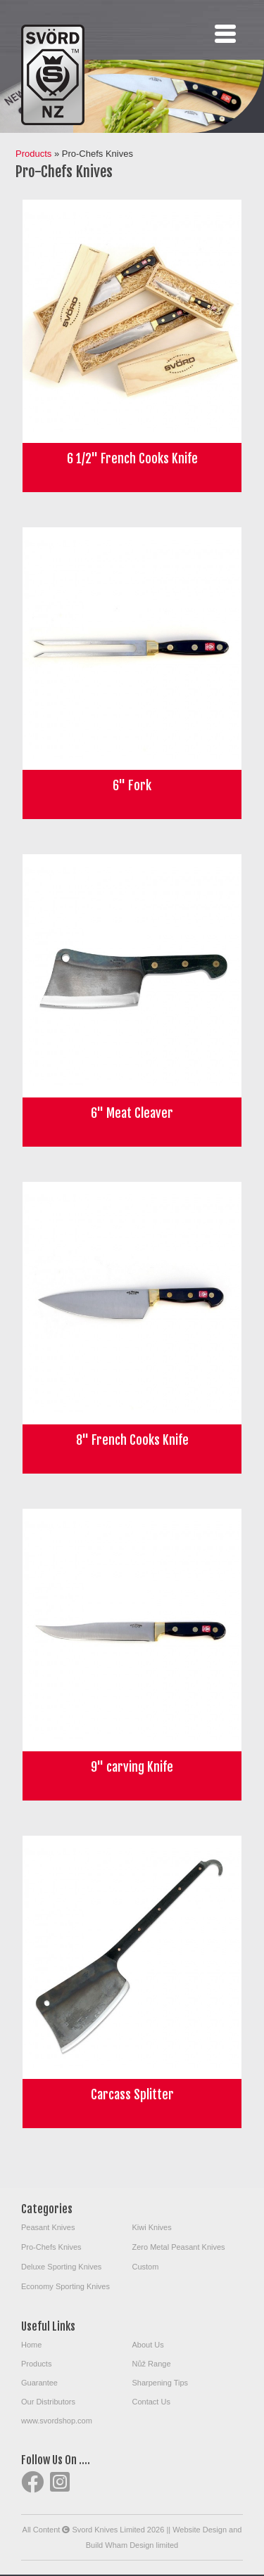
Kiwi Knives (152, 2227)
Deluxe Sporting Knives (61, 2266)
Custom (145, 2266)
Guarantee (39, 2382)
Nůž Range (151, 2363)
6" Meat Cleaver (132, 1113)
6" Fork (132, 785)
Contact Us (151, 2401)
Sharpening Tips (160, 2382)
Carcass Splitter (132, 2094)
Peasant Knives (48, 2227)
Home (31, 2344)
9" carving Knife (132, 1767)
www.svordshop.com (56, 2420)
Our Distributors (48, 2401)
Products (33, 153)
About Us (148, 2344)
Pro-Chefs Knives (51, 2247)
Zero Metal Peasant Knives (178, 2247)
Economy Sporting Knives (65, 2286)
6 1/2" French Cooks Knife (132, 458)
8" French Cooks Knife (132, 1440)
